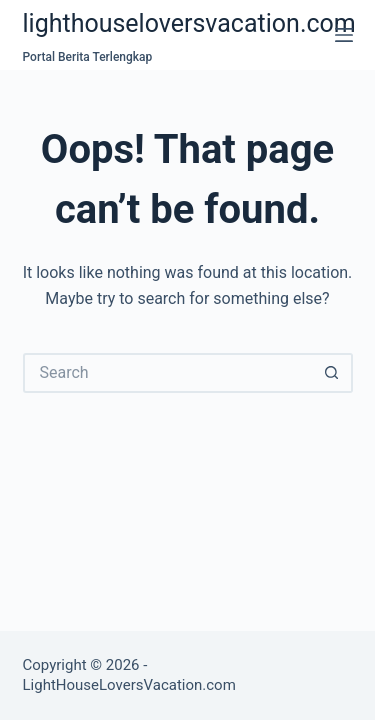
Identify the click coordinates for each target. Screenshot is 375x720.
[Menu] (344, 35)
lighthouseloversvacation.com (189, 23)
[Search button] (333, 373)
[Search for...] (168, 373)
